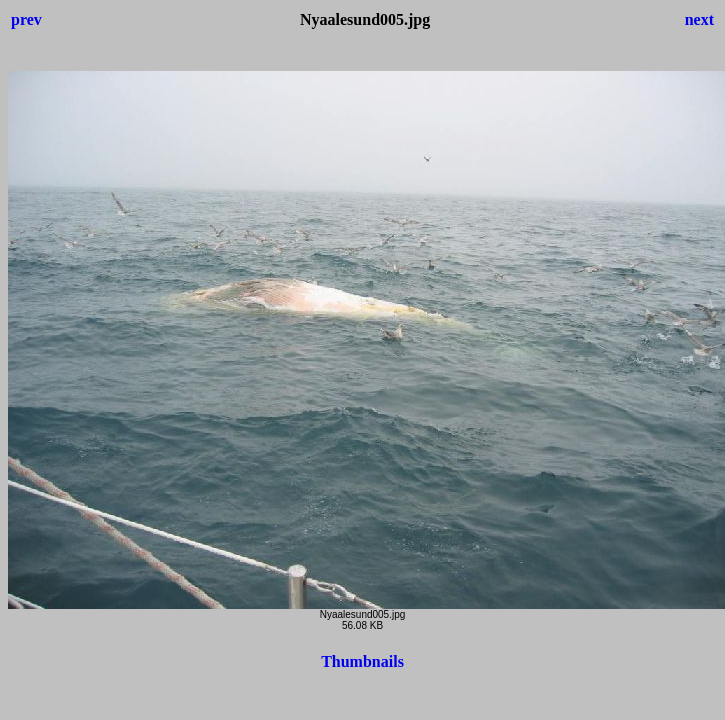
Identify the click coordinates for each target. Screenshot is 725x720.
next (699, 19)
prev (26, 19)
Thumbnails (362, 661)
